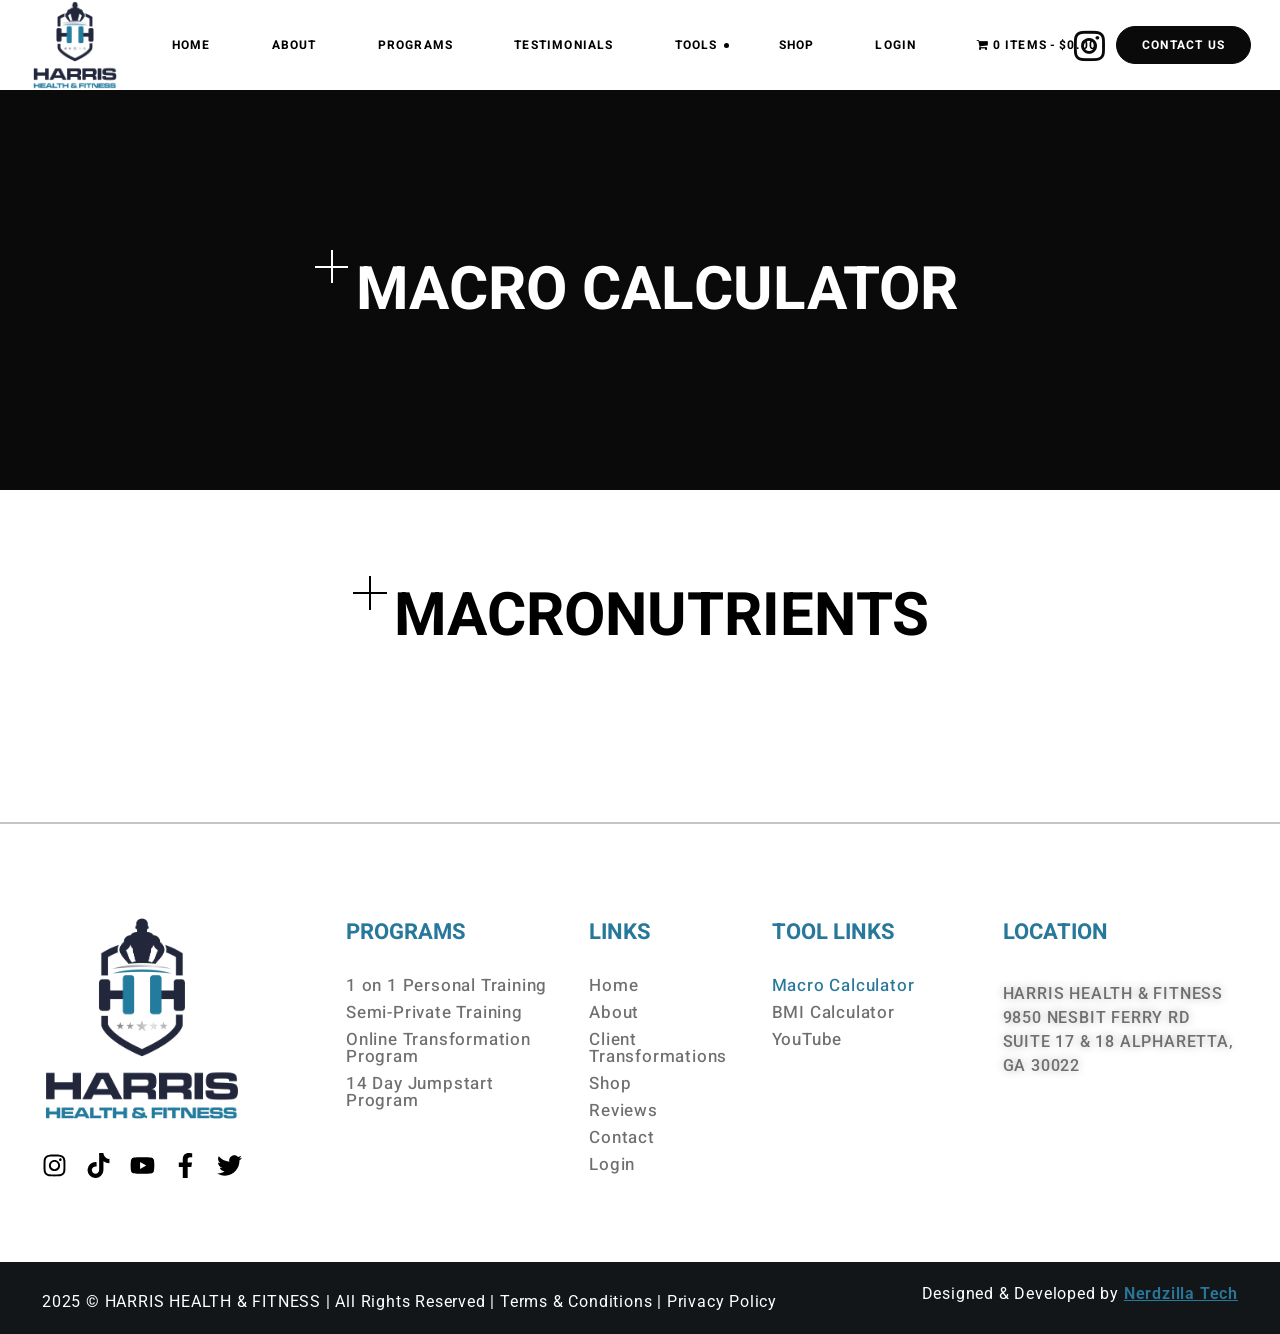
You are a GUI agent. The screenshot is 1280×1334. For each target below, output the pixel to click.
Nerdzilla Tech (1181, 1293)
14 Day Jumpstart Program (420, 1092)
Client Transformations (658, 1048)
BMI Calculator (833, 1012)
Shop (610, 1083)
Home (613, 985)
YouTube (807, 1039)
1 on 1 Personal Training (446, 985)
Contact (622, 1137)
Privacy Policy (722, 1301)
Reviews (623, 1110)
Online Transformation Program (438, 1048)
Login (612, 1164)
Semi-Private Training (434, 1012)
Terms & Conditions (576, 1301)
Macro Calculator (843, 985)
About (614, 1012)
